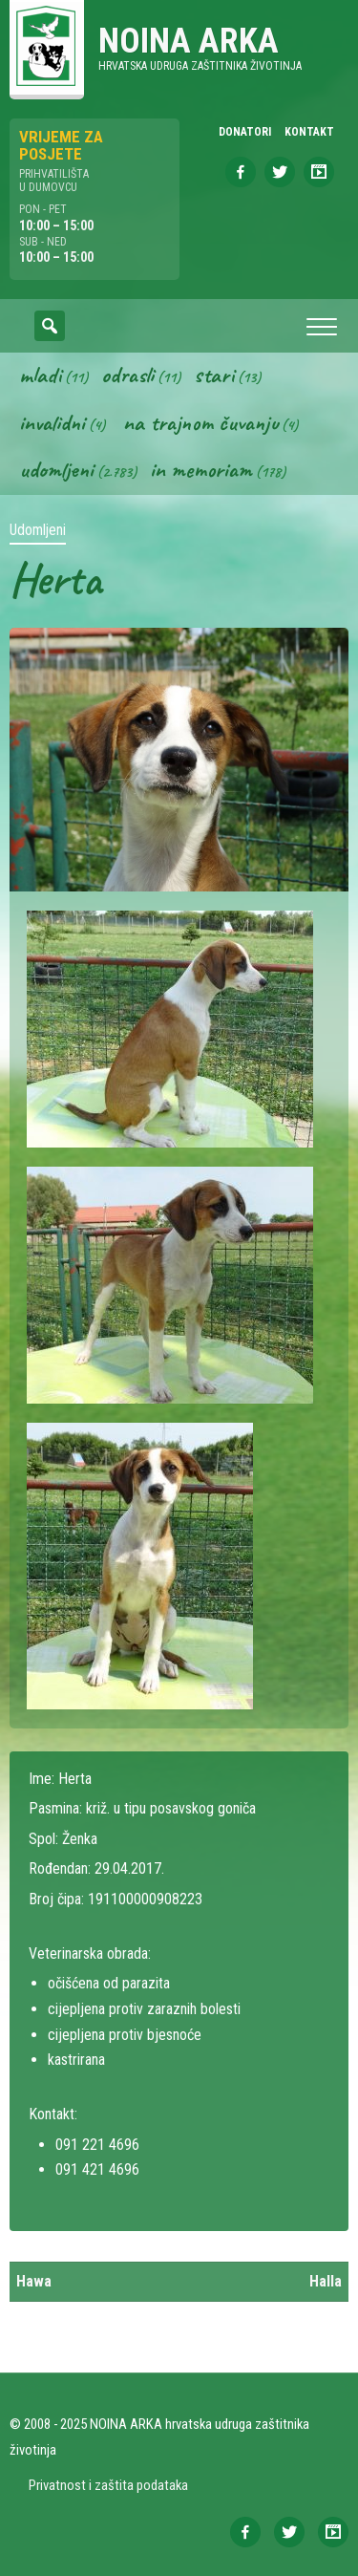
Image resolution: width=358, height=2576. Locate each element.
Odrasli (127, 374)
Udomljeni (56, 469)
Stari (214, 374)
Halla (325, 2281)
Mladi (40, 374)
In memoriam (201, 469)
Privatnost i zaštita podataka (108, 2485)
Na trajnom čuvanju (200, 422)
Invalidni (52, 422)
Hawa (34, 2281)
